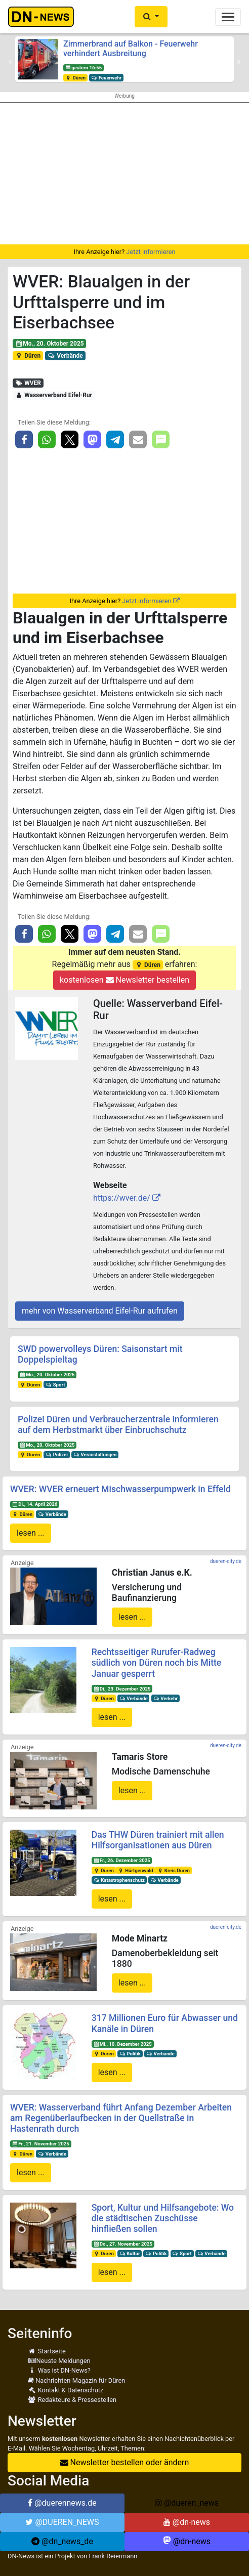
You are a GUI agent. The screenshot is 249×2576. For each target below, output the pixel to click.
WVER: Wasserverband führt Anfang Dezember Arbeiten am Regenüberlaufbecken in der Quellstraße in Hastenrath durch (121, 2118)
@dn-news (186, 2522)
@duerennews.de (62, 2503)
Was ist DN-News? (59, 2370)
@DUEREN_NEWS (62, 2522)
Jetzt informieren (150, 252)
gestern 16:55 (83, 67)
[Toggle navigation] (228, 17)
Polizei (57, 1454)
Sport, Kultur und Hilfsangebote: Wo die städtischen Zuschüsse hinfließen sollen (163, 2218)
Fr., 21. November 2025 (40, 2143)
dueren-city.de (225, 1561)
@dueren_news (187, 2503)
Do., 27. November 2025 (122, 2244)
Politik (130, 2053)
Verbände (65, 355)
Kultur (129, 2253)
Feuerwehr (106, 77)
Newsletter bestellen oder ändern (124, 2462)
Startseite (47, 2351)
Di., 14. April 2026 (35, 1504)
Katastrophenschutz (118, 1880)
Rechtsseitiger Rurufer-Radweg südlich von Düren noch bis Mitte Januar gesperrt (157, 1662)
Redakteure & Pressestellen (72, 2399)
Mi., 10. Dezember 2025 (122, 2044)
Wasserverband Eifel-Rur (53, 395)
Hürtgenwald (135, 1870)
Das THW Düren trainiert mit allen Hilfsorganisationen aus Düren (158, 1840)
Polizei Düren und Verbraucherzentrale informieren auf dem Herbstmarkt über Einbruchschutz (118, 1424)
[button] (151, 16)
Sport (55, 1384)
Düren (75, 77)
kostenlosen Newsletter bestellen (124, 980)
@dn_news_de (62, 2541)
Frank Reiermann (113, 2556)
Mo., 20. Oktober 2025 (49, 343)
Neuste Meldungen (59, 2360)
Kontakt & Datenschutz (65, 2390)
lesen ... (31, 1533)
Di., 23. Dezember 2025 (121, 1689)
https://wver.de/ (121, 1198)
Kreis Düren (173, 1870)
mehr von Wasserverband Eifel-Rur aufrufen (100, 1311)
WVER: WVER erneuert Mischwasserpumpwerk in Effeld (120, 1489)
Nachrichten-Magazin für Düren (76, 2380)
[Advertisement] (124, 173)
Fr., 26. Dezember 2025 (121, 1860)
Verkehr (165, 1698)
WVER (28, 383)
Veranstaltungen (95, 1454)
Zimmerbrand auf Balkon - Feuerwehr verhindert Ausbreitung (130, 48)
